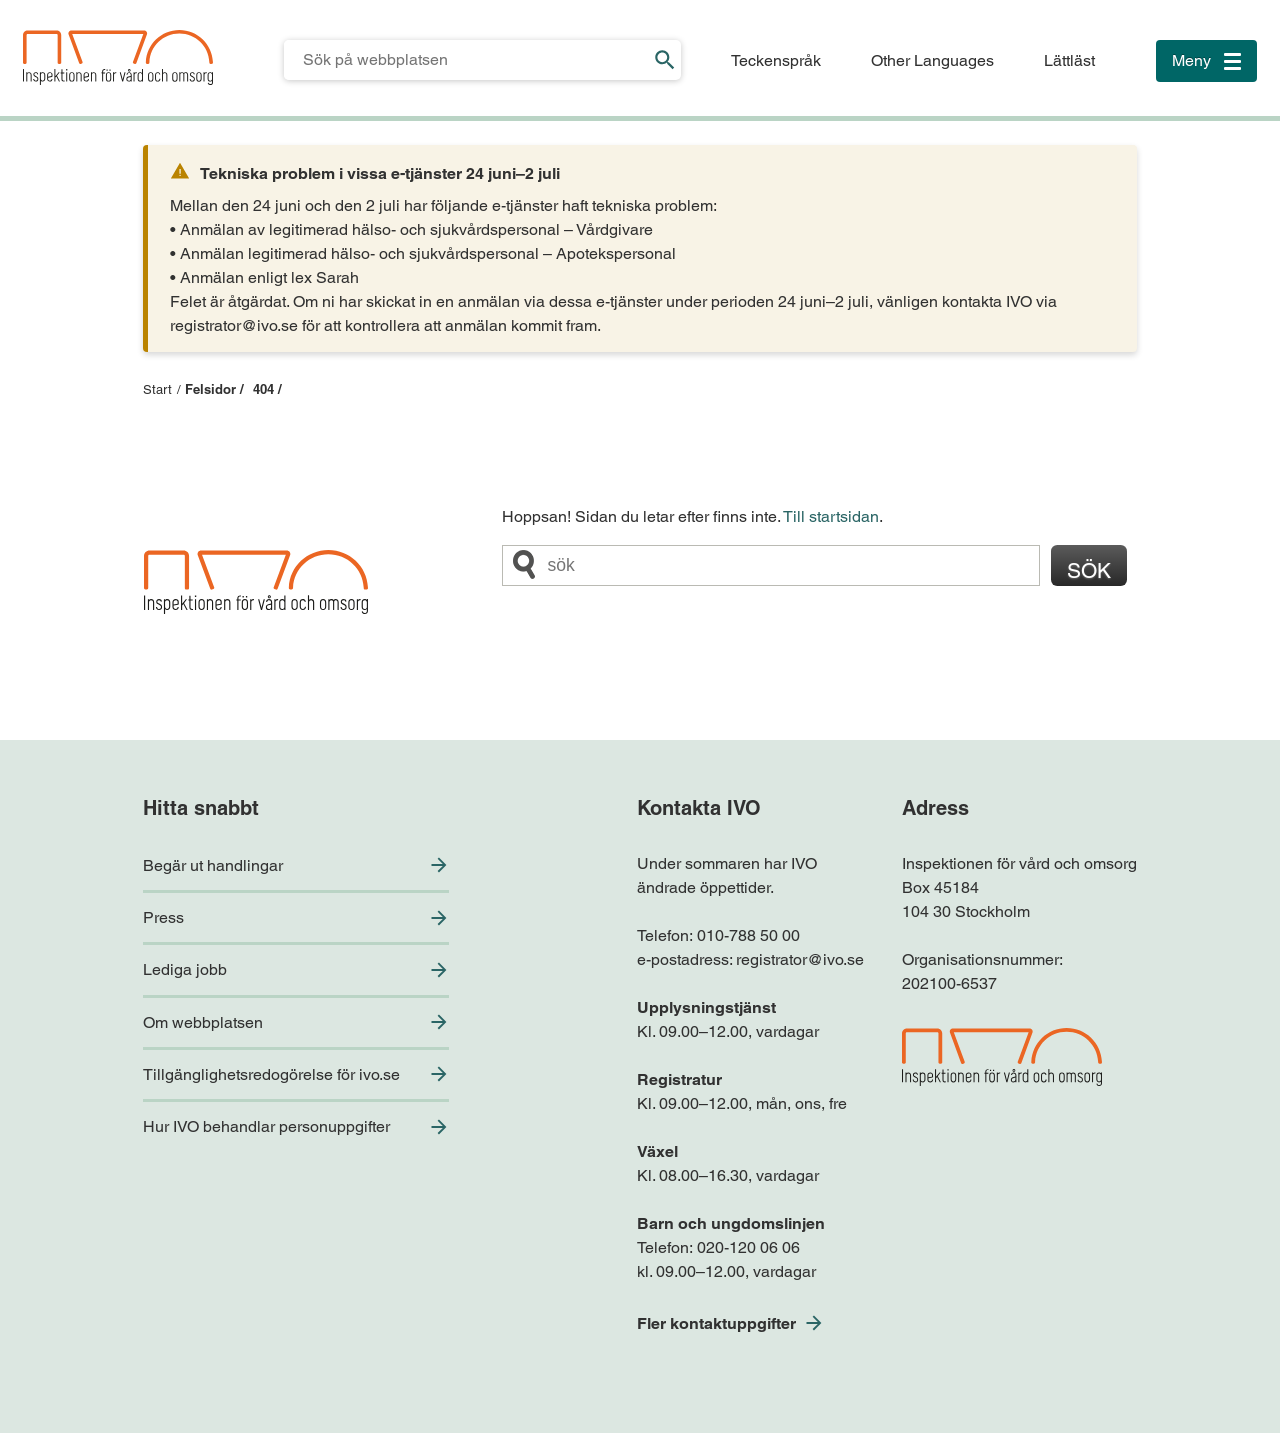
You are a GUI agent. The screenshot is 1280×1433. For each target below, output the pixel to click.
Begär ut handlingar (213, 865)
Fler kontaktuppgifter (716, 1323)
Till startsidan (831, 516)
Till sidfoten (21, 0)
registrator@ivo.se (800, 959)
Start (157, 389)
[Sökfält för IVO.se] (466, 60)
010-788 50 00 (748, 935)
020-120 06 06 (748, 1247)
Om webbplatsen (203, 1022)
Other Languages (932, 60)
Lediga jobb (185, 969)
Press (163, 917)
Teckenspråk (776, 60)
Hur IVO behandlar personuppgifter (266, 1126)
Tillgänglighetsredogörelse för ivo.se (271, 1074)
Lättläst (1069, 60)
